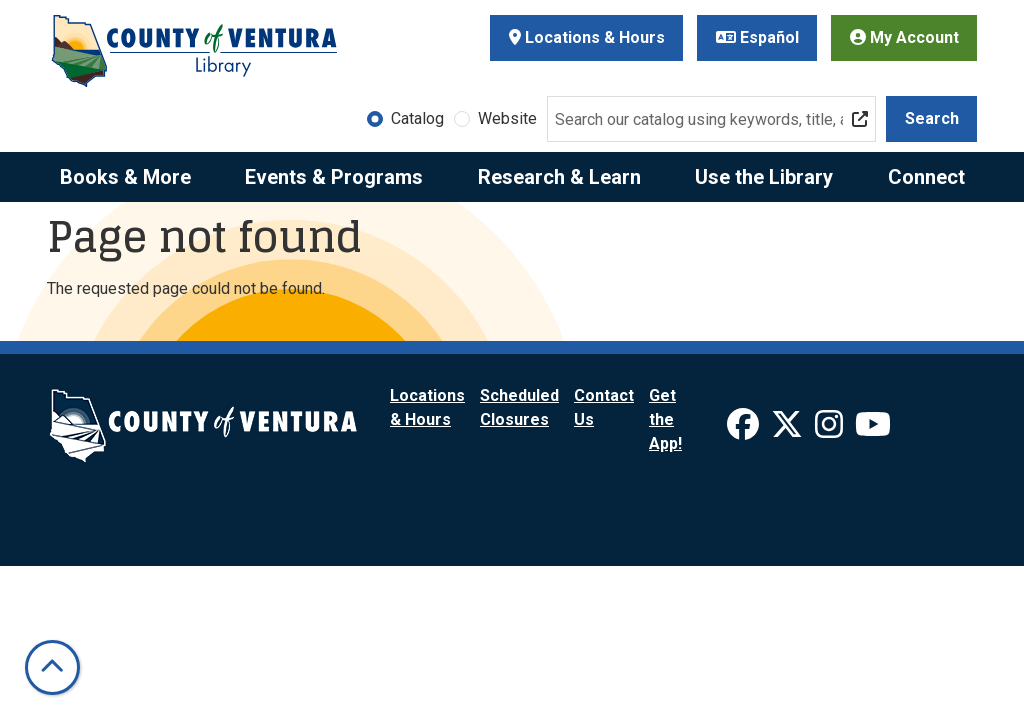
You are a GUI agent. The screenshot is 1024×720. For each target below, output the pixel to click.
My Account (904, 37)
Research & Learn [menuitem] (559, 177)
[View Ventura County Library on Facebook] (745, 430)
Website (507, 118)
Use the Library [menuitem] (764, 177)
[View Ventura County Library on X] (789, 430)
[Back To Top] (52, 667)
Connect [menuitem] (926, 177)
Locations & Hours (587, 37)
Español (757, 37)
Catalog (417, 118)
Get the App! (665, 419)
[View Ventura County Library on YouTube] (873, 430)
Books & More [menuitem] (125, 177)
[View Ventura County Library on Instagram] (831, 430)
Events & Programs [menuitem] (334, 177)
